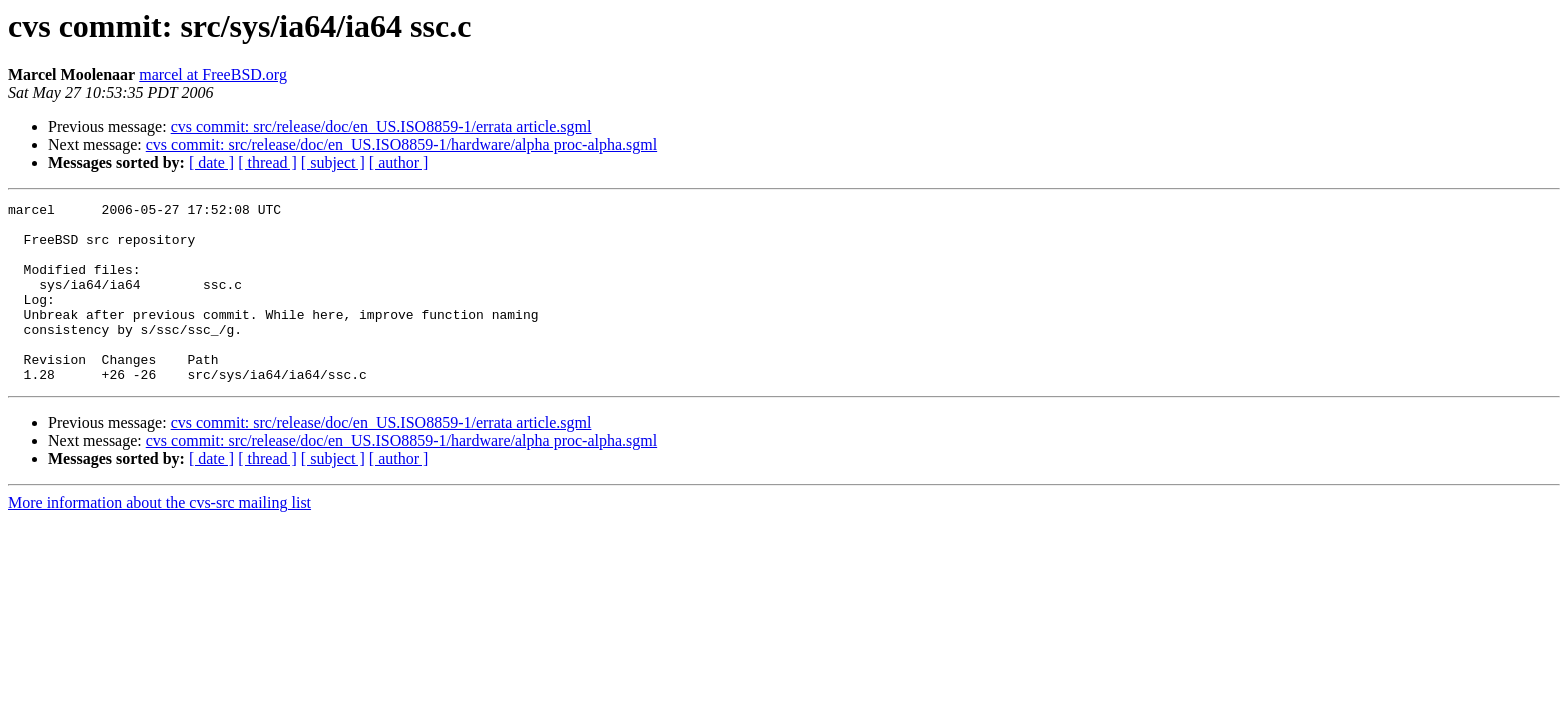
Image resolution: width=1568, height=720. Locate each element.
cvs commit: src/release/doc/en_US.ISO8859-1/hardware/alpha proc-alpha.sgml (401, 144)
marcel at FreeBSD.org (213, 74)
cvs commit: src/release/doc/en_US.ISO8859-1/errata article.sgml (381, 126)
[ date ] (211, 162)
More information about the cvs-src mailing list (159, 538)
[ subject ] (333, 162)
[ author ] (399, 162)
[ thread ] (267, 162)
